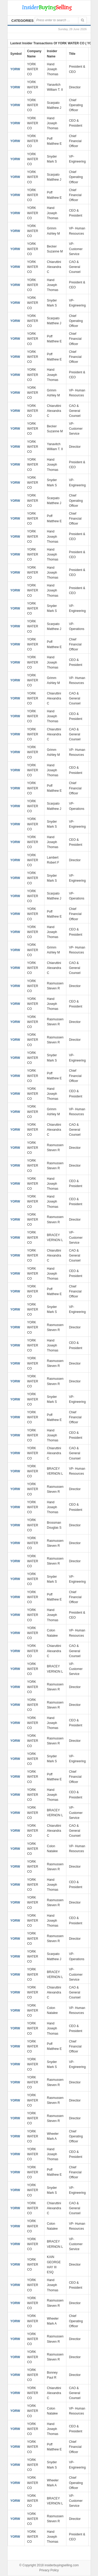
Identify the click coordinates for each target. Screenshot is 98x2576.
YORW (15, 69)
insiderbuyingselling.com (62, 2565)
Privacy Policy (49, 2570)
